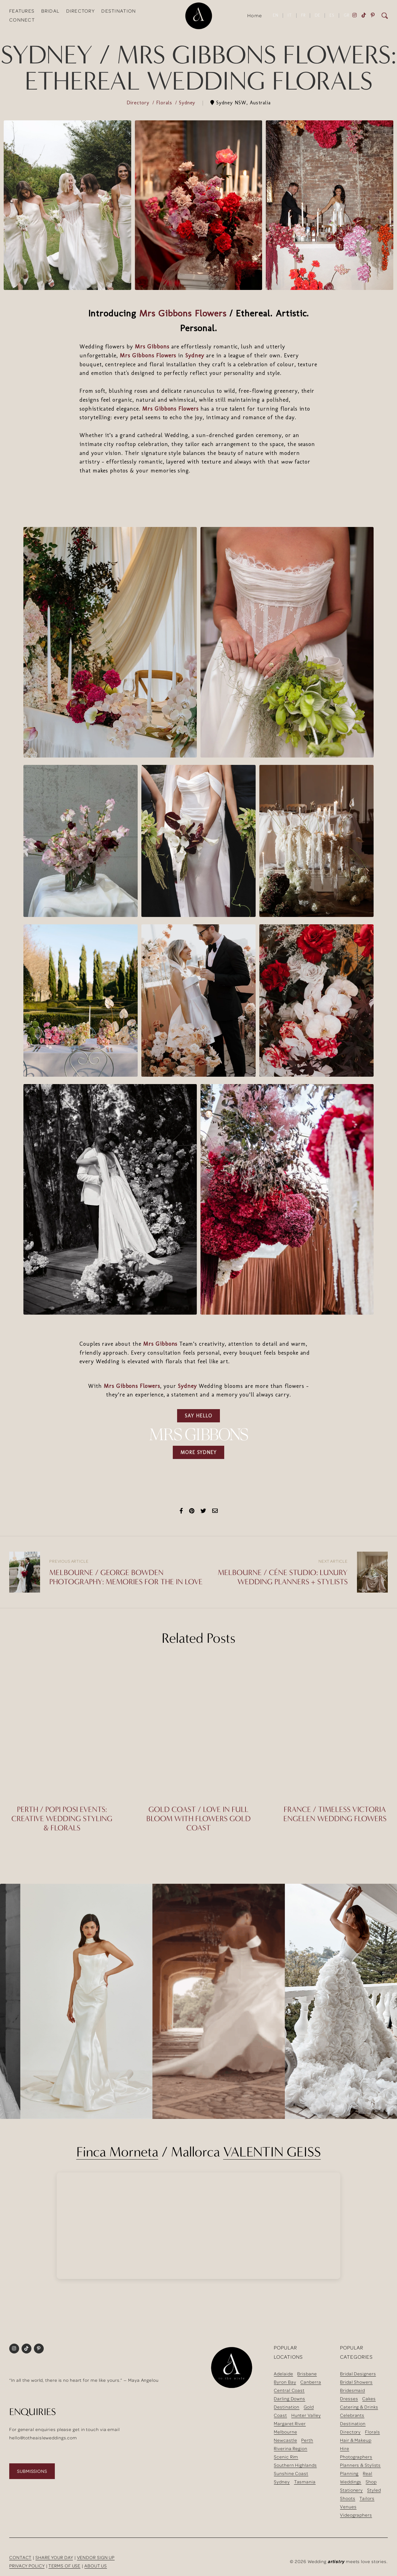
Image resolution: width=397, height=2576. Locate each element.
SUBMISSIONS (32, 2471)
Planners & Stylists (360, 2465)
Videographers (356, 2515)
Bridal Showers (356, 2382)
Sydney (188, 103)
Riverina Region (290, 2448)
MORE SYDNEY (198, 1452)
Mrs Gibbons (152, 346)
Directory (139, 103)
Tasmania (305, 2481)
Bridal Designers (358, 2373)
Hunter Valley (306, 2415)
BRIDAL (50, 10)
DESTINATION (118, 10)
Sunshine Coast (291, 2473)
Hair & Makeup (355, 2440)
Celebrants (352, 2415)
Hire (344, 2448)
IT (290, 15)
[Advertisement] (199, 501)
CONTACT (20, 2557)
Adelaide (283, 2373)
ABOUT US (95, 2565)
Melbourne (285, 2432)
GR (346, 15)
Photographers (356, 2456)
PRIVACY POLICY (27, 2565)
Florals (165, 103)
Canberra (310, 2382)
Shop (371, 2481)
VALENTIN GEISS (272, 2152)
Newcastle (285, 2440)
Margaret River (290, 2423)
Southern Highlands (295, 2465)
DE (317, 15)
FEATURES (21, 10)
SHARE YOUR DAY (54, 2557)
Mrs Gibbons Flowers (182, 313)
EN (275, 15)
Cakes (369, 2398)
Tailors (366, 2498)
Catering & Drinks (359, 2407)
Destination (286, 2407)
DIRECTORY (80, 10)
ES (332, 15)
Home (254, 15)
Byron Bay (285, 2382)
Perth (307, 2440)
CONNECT (22, 19)
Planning (349, 2473)
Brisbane (307, 2373)
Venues (348, 2506)
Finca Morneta (117, 2152)
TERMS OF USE (64, 2565)
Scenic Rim (286, 2456)
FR (303, 15)
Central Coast (289, 2390)
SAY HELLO (198, 1416)
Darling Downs (289, 2398)
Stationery (351, 2490)
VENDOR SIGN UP (96, 2557)
